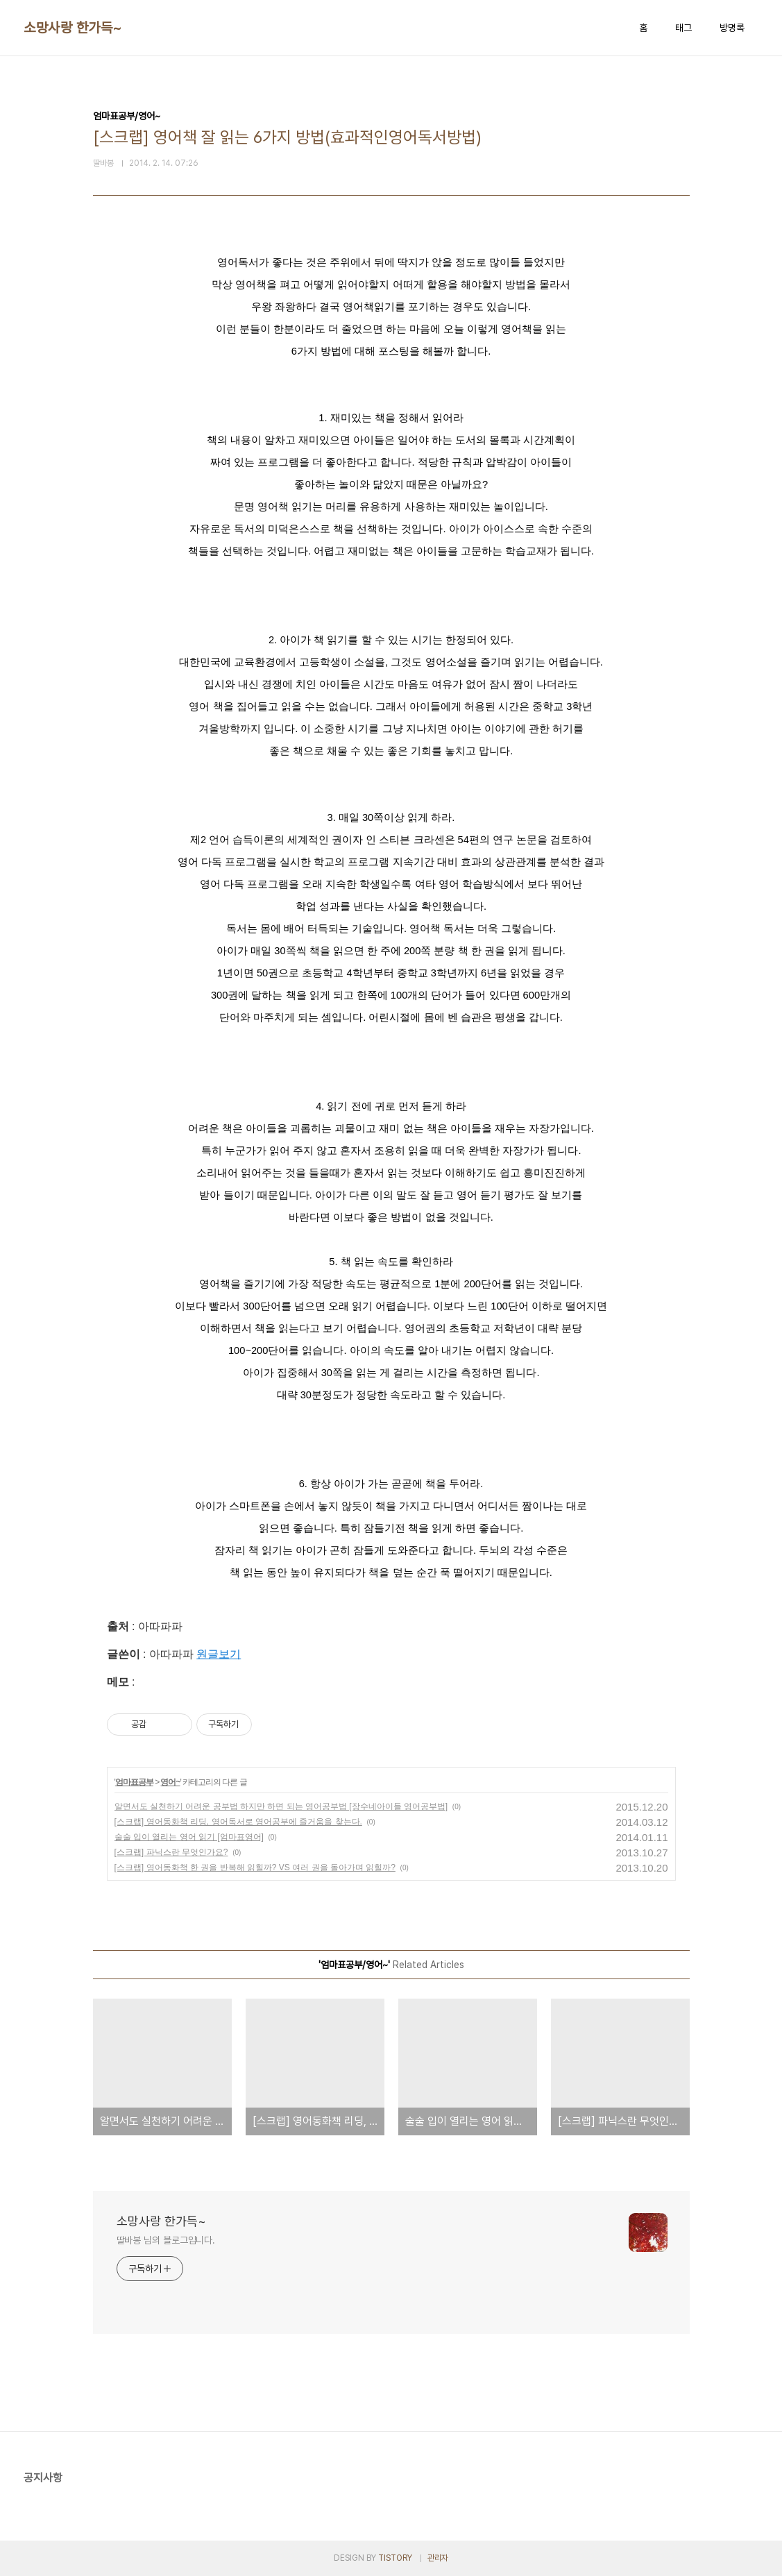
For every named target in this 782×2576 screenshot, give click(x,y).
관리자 (437, 2558)
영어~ (170, 1782)
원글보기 (218, 1654)
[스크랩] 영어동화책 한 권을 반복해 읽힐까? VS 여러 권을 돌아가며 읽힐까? (255, 1867)
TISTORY (395, 2558)
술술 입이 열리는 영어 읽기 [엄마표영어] (189, 1837)
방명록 (732, 27)
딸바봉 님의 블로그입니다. (166, 2240)
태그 (683, 27)
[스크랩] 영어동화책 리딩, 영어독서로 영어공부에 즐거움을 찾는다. (238, 1822)
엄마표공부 (134, 1782)
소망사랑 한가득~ (73, 27)
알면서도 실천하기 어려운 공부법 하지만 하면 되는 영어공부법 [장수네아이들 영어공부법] (281, 1806)
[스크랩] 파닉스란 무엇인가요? (171, 1852)
